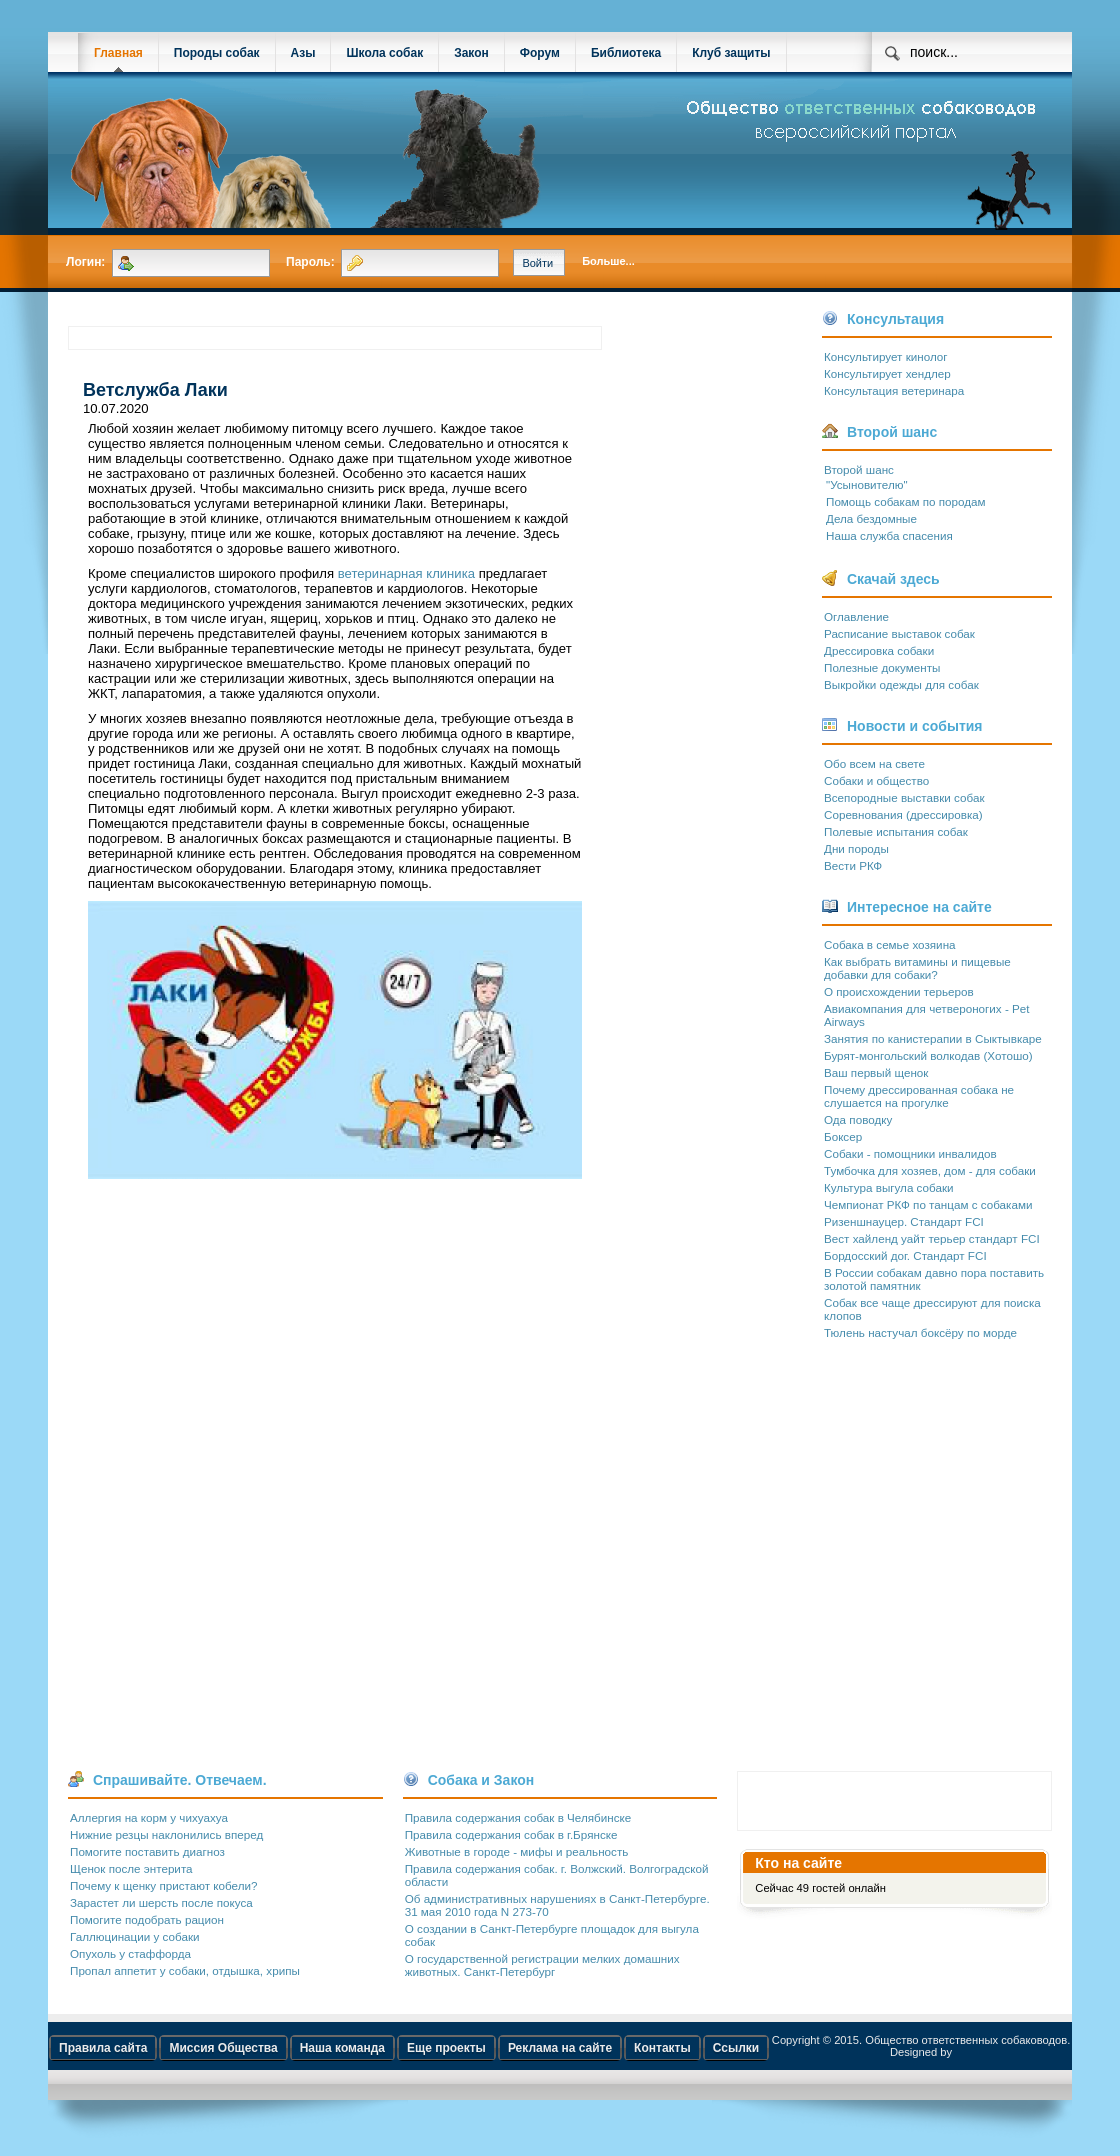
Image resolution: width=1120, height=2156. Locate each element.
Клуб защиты (731, 53)
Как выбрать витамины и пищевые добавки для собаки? (917, 968)
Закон (471, 53)
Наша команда (342, 2048)
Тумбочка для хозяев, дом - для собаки (930, 1170)
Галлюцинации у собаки (135, 1936)
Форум (540, 53)
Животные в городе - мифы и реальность (517, 1851)
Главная (118, 53)
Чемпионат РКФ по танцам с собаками (928, 1204)
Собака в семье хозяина (890, 944)
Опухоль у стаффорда (130, 1953)
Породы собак (217, 53)
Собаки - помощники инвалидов (910, 1153)
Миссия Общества (223, 2048)
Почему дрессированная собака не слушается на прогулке (919, 1096)
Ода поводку (858, 1119)
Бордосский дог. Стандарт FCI (905, 1255)
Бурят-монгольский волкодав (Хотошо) (928, 1055)
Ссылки (736, 2048)
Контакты (662, 2048)
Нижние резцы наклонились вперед (166, 1834)
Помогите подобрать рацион (147, 1919)
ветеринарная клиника (406, 573)
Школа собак (384, 53)
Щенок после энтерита (131, 1868)
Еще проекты (446, 2048)
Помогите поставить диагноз (147, 1851)
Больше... (608, 261)
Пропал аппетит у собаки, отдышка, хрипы (185, 1970)
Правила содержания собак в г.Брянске (511, 1834)
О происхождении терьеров (899, 991)
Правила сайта (103, 2048)
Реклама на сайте (560, 2048)
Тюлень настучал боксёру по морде (920, 1332)
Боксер (843, 1136)
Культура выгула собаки (889, 1187)
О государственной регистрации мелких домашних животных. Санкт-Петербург (542, 1965)
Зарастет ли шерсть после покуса (161, 1902)
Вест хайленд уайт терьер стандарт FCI (932, 1238)
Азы (303, 53)
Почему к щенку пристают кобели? (163, 1885)
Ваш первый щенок (876, 1072)
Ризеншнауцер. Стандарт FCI (904, 1221)
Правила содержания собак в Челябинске (518, 1817)
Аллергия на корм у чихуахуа (149, 1817)
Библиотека (626, 53)
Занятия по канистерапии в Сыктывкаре (933, 1038)
